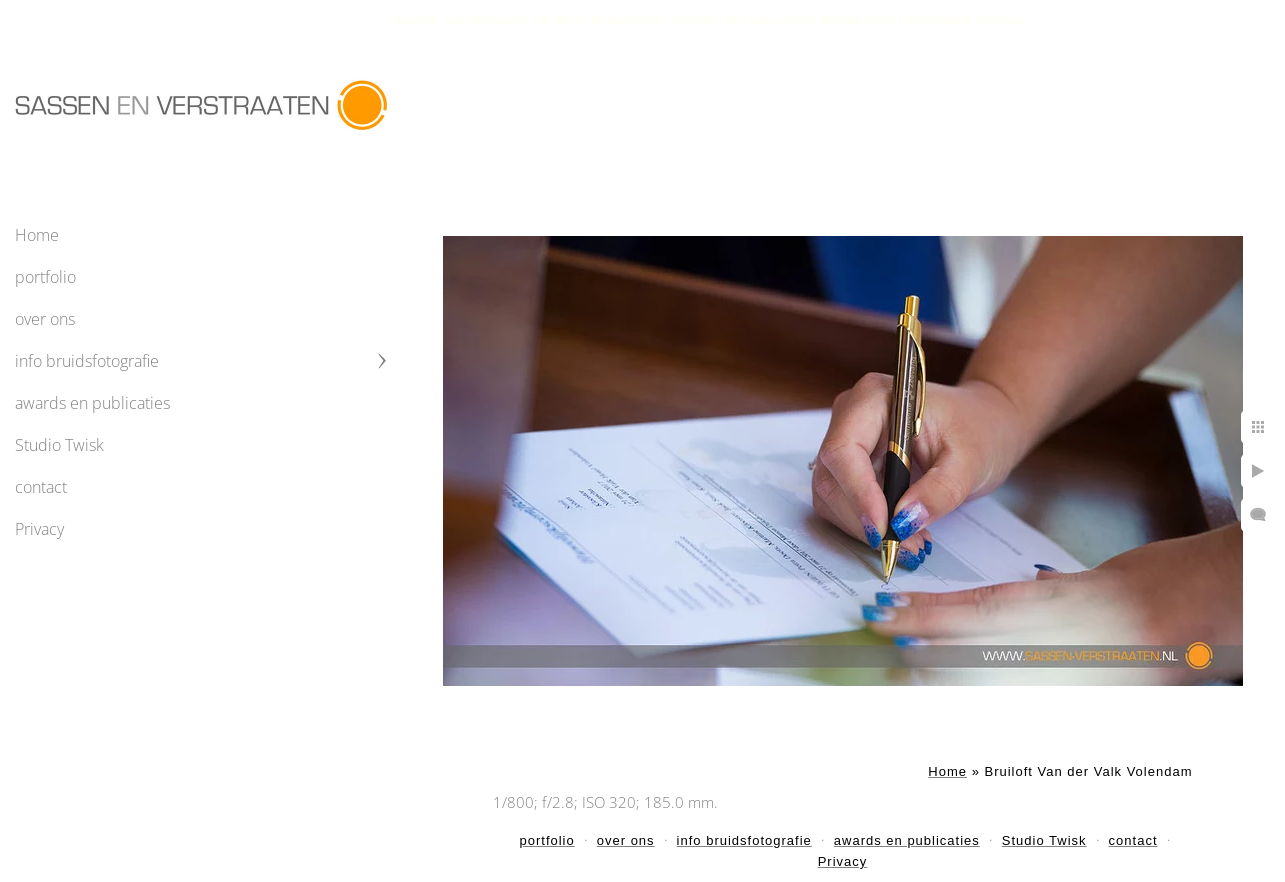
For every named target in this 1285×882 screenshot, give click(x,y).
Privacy (39, 529)
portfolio (45, 277)
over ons (45, 319)
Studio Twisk (59, 445)
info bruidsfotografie (87, 361)
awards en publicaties (92, 403)
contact (41, 487)
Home (37, 235)
